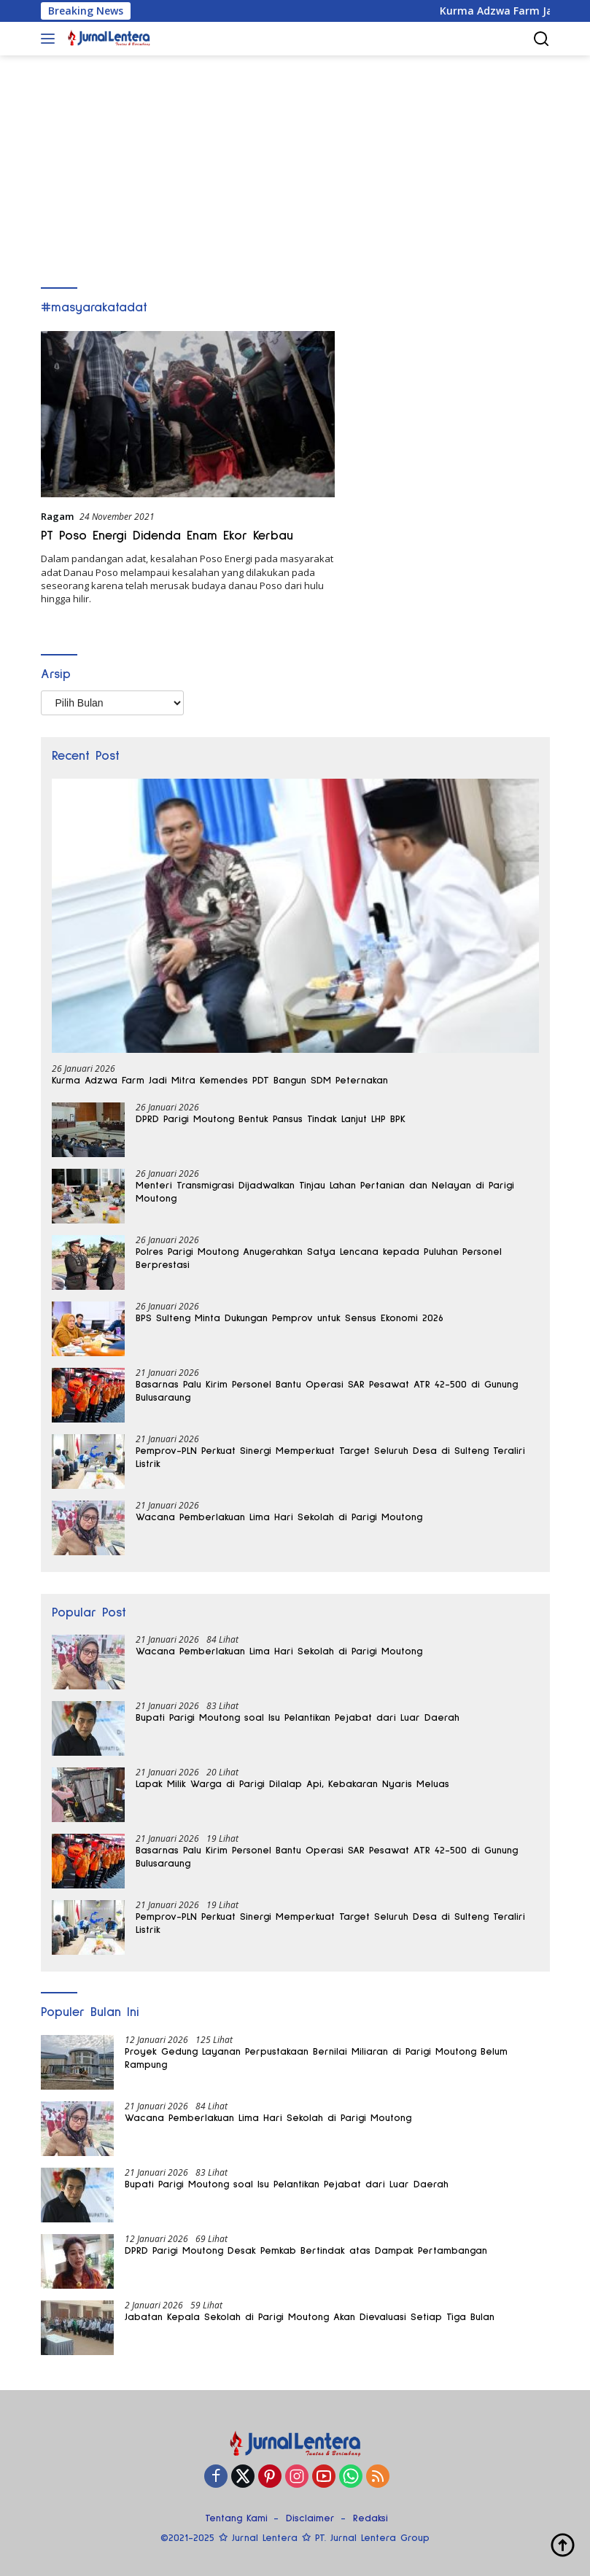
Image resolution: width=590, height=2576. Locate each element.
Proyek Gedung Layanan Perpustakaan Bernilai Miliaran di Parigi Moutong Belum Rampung (316, 2058)
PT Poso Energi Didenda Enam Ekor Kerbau (167, 535)
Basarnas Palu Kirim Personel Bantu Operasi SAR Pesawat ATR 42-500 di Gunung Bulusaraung (327, 1391)
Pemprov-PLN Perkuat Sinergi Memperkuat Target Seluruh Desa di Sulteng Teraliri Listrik (330, 1457)
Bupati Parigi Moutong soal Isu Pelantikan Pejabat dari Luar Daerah (297, 1718)
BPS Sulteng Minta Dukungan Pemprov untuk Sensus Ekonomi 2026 (289, 1318)
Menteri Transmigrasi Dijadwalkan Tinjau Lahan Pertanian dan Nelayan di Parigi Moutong (325, 1192)
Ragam (57, 516)
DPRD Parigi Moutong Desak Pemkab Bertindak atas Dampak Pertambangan (306, 2251)
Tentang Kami (236, 2518)
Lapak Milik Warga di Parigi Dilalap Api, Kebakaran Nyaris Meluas (292, 1784)
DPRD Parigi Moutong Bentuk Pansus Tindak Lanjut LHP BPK (270, 1119)
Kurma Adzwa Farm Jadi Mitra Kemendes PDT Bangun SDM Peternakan (220, 1080)
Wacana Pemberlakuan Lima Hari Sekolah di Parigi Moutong (279, 1517)
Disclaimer (310, 2518)
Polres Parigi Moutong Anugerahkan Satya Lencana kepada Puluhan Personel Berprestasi (319, 1258)
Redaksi (370, 2518)
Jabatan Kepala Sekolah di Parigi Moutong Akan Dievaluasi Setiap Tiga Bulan (309, 2317)
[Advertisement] (295, 165)
